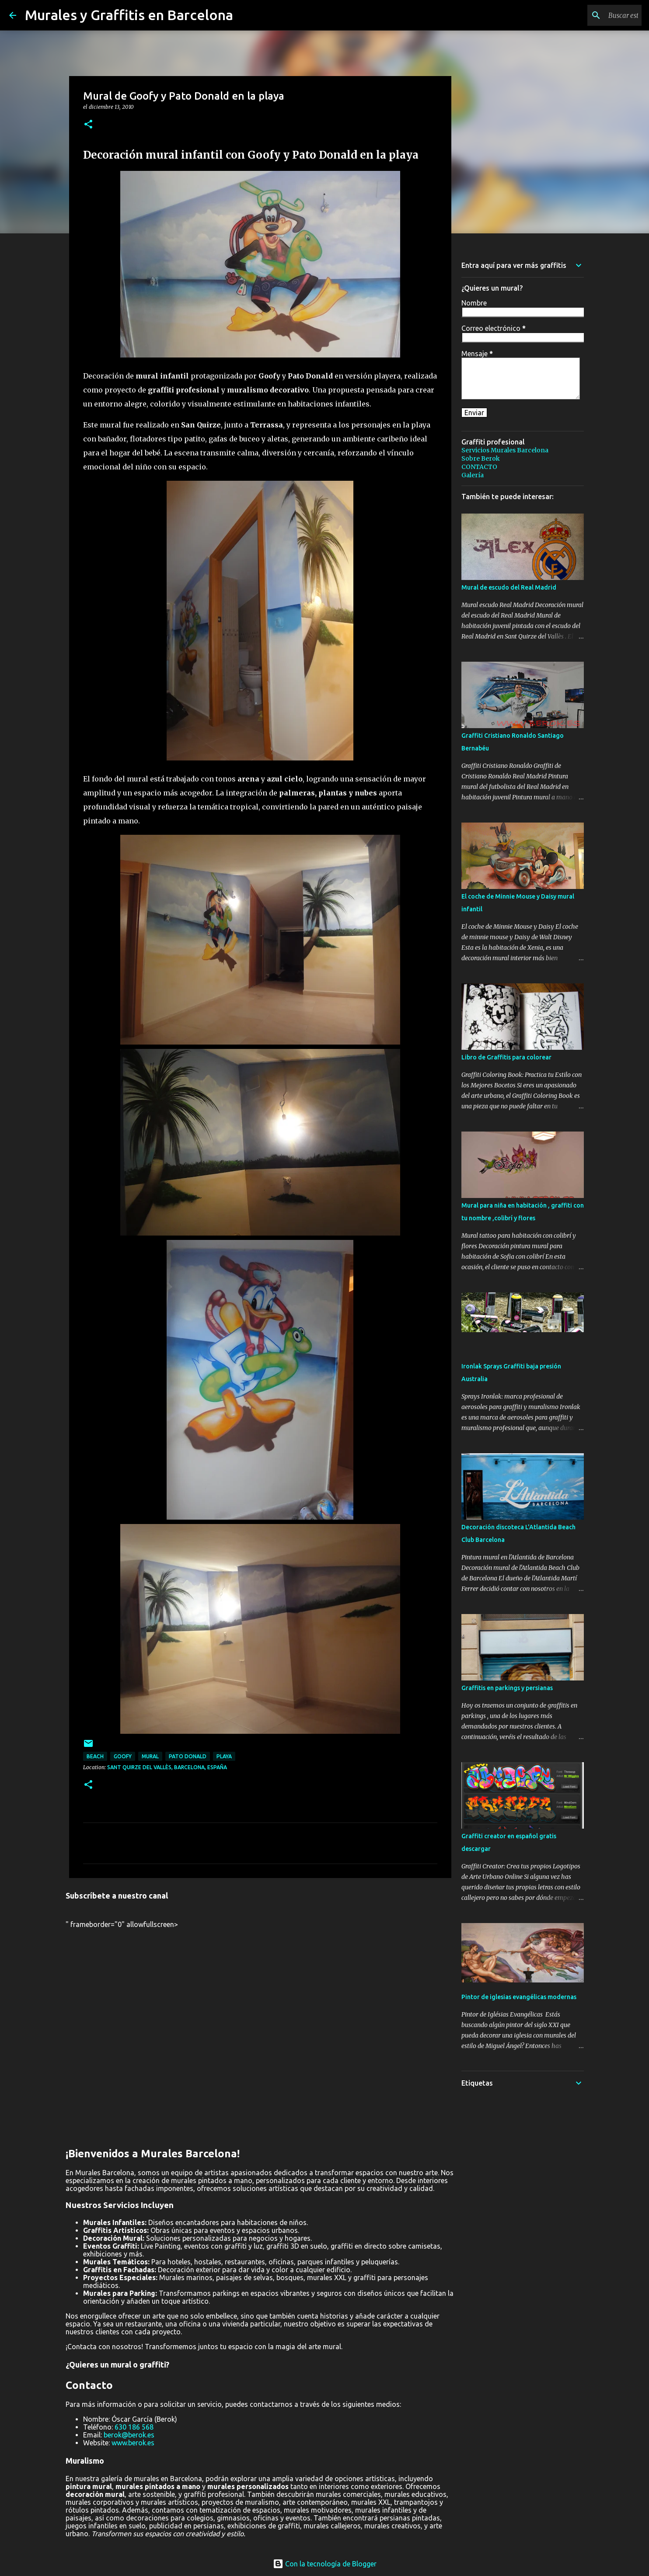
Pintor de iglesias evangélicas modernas (518, 1996)
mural (150, 1756)
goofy (123, 1756)
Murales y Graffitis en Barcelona (129, 15)
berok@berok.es (129, 2435)
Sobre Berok (480, 458)
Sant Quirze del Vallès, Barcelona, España (167, 1767)
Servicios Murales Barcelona (504, 450)
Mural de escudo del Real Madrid (508, 587)
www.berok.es (133, 2443)
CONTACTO (479, 467)
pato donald (187, 1756)
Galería (472, 475)
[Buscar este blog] (596, 15)
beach (95, 1756)
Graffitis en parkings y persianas (507, 1687)
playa (224, 1756)
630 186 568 (134, 2427)
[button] (88, 125)
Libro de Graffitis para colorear (506, 1057)
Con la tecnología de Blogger (325, 2564)
